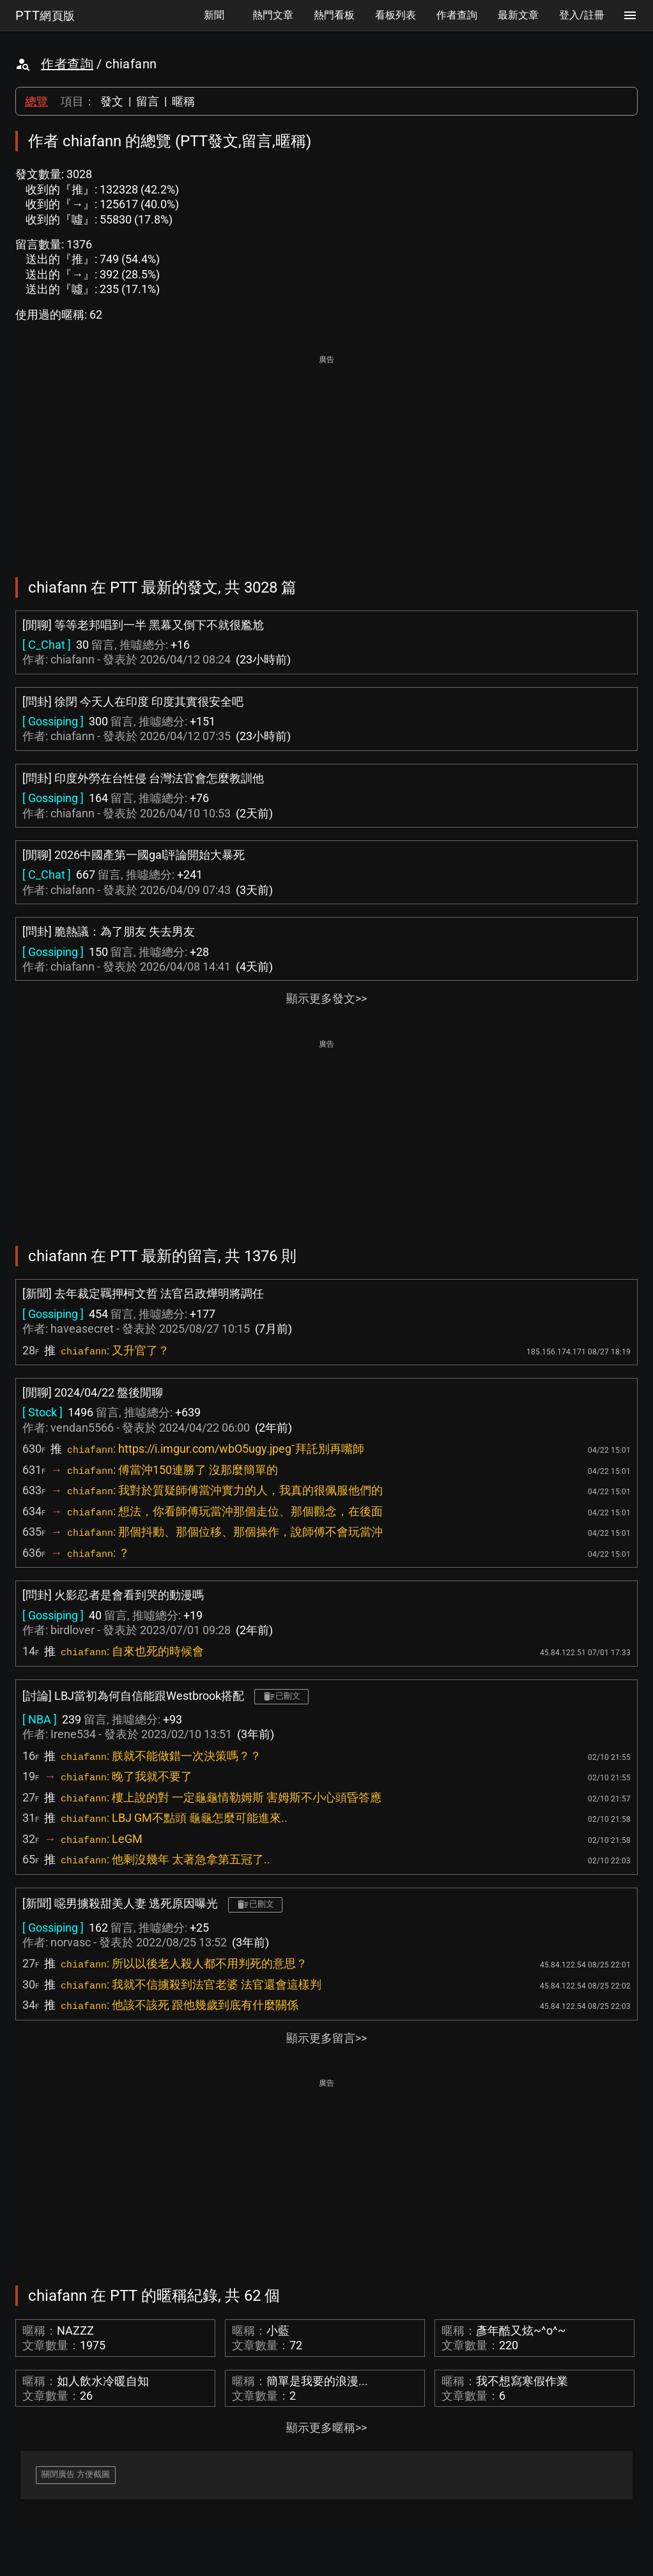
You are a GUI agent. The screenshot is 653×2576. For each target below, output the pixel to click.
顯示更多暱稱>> (326, 2427)
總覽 (36, 101)
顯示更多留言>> (326, 2038)
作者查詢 (67, 64)
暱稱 (183, 101)
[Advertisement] (326, 457)
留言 (147, 101)
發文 (111, 101)
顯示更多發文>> (326, 998)
